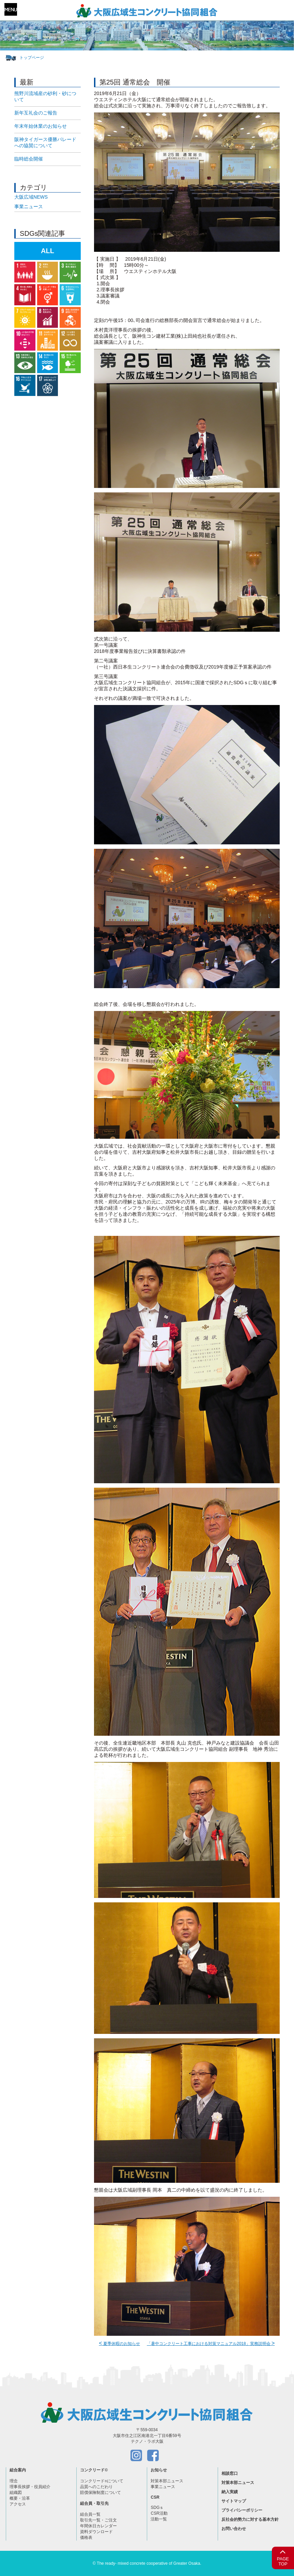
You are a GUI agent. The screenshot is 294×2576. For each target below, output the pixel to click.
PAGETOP (283, 2557)
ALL (47, 251)
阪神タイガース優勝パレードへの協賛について (45, 142)
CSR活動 (159, 2513)
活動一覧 (159, 2519)
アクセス (18, 2504)
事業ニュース (28, 206)
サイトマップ (233, 2501)
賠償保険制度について (100, 2492)
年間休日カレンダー (98, 2526)
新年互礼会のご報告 (35, 113)
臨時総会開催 (28, 159)
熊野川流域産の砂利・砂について (45, 96)
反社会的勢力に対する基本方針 (250, 2519)
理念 (14, 2481)
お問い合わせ (233, 2528)
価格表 (86, 2537)
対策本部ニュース (167, 2481)
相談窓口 (229, 2473)
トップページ (31, 57)
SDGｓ (157, 2507)
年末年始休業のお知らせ (40, 126)
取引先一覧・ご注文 (98, 2520)
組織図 (16, 2492)
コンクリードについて (101, 2481)
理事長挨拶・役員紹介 (30, 2486)
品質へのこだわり (96, 2486)
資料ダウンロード (96, 2531)
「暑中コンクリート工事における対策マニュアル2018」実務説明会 (211, 2343)
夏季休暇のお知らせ (119, 2343)
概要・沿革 (20, 2498)
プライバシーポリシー (241, 2510)
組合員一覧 (90, 2514)
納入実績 (229, 2491)
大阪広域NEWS (31, 197)
